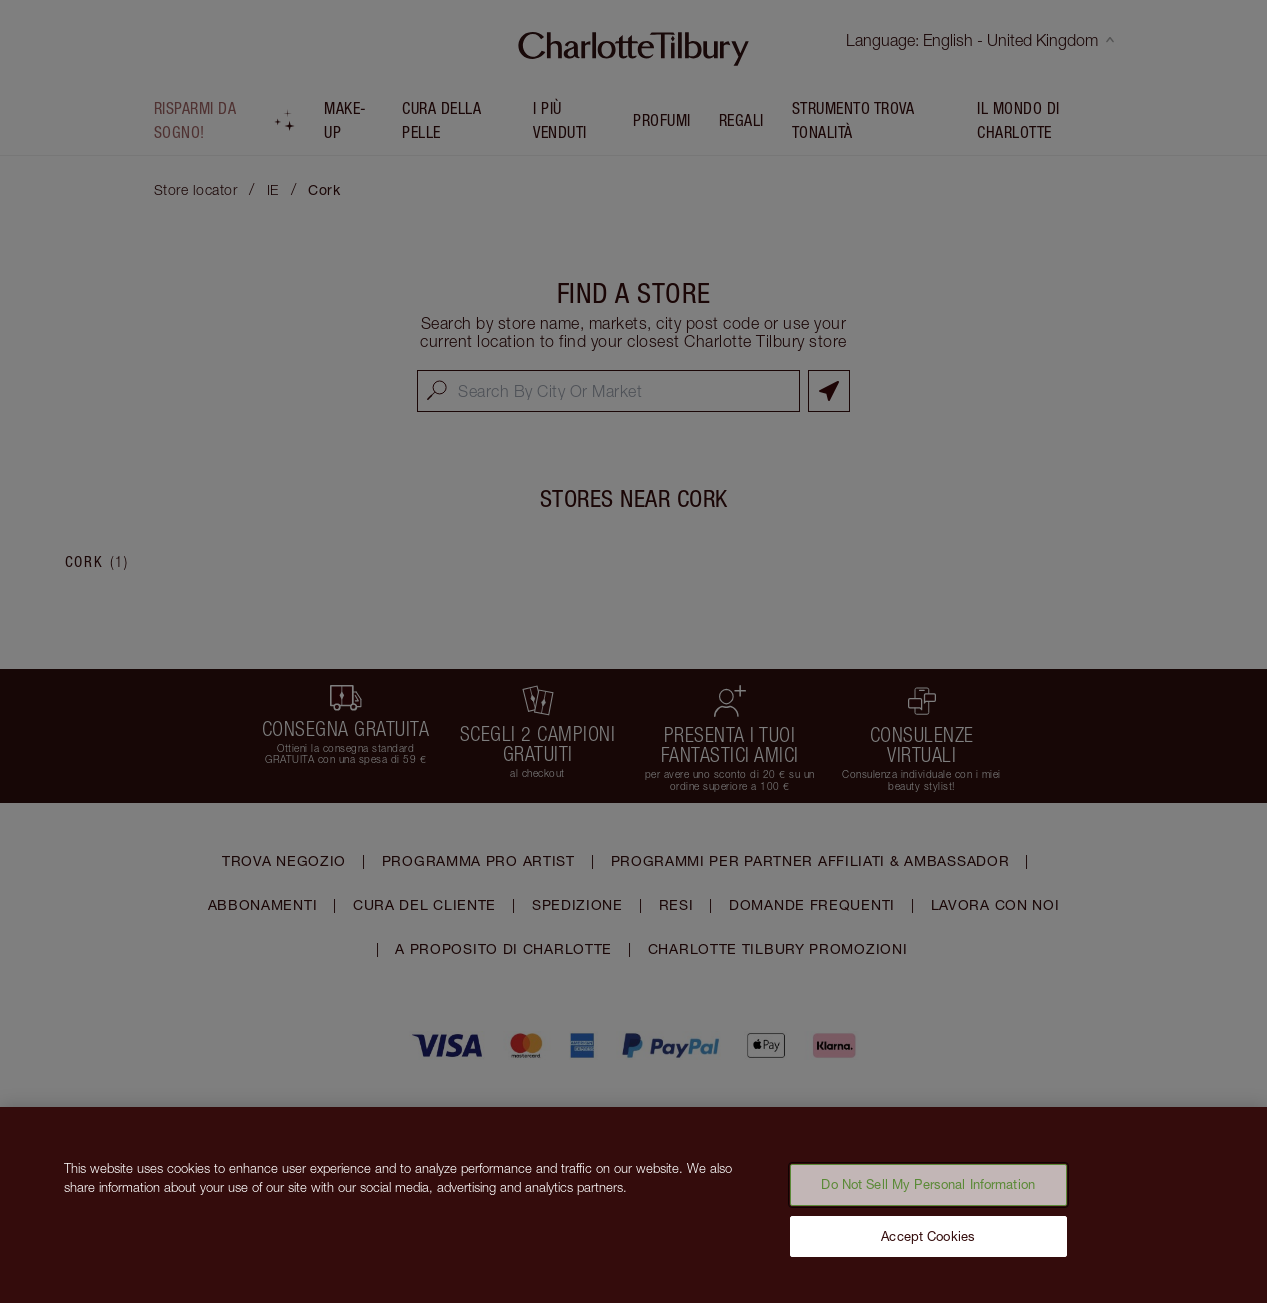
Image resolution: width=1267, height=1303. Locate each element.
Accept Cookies (928, 1248)
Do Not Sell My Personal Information (928, 1196)
